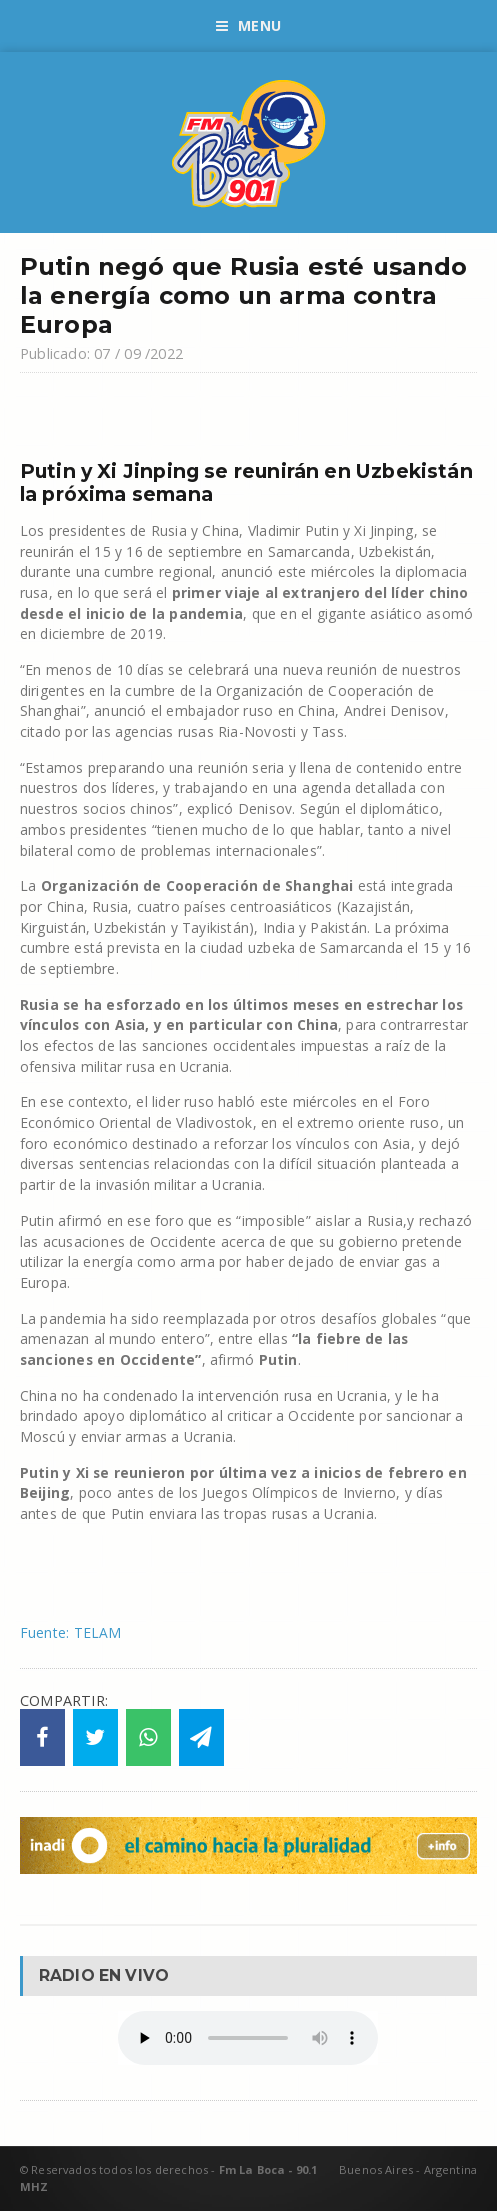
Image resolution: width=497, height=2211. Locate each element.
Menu (248, 25)
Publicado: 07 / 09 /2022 (101, 353)
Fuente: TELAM (71, 1632)
